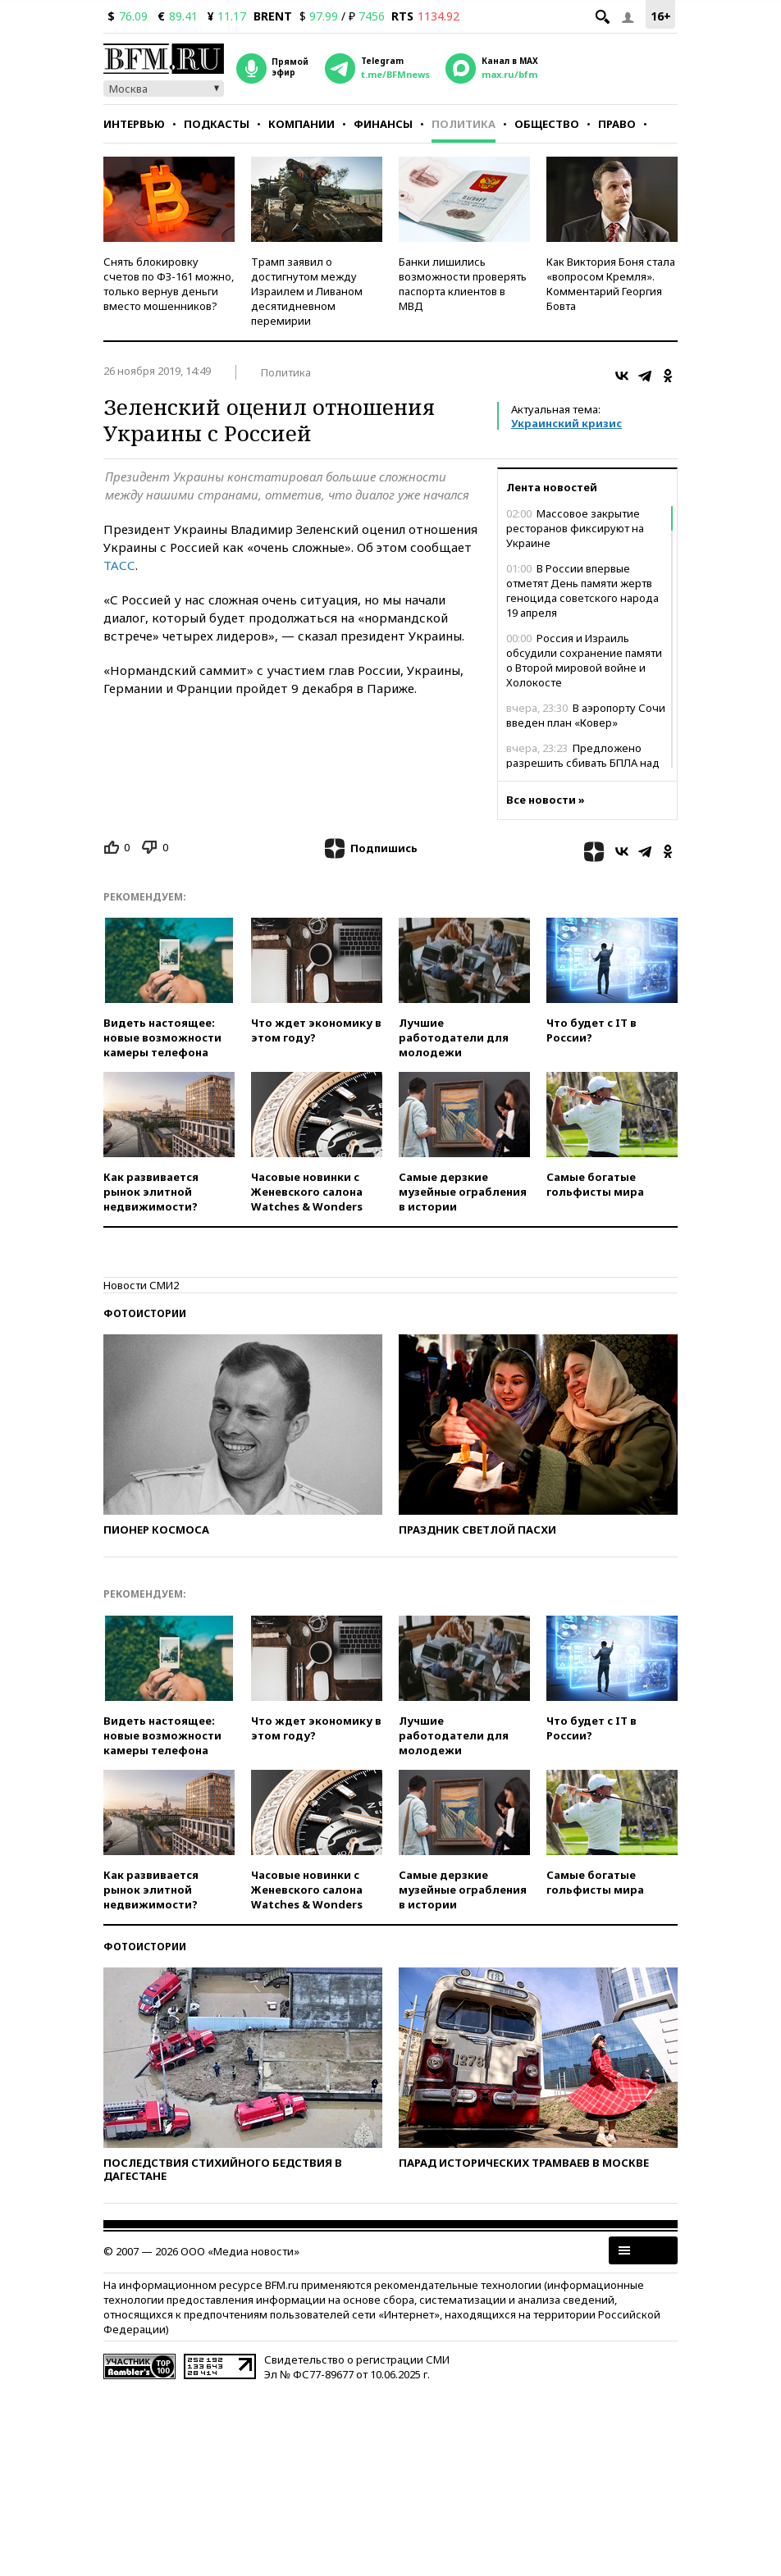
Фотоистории (144, 1313)
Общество (546, 123)
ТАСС (119, 565)
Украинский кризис (566, 423)
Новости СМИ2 (141, 1285)
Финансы (383, 123)
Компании (301, 123)
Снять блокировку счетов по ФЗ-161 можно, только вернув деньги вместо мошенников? (168, 283)
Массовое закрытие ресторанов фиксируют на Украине (575, 528)
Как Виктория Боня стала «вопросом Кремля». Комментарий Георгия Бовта (610, 283)
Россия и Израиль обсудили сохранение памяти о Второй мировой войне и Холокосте (584, 660)
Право (617, 123)
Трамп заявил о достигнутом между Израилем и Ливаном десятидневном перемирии (307, 291)
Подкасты (216, 123)
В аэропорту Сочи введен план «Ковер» (585, 715)
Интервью (134, 123)
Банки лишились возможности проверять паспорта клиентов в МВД (463, 283)
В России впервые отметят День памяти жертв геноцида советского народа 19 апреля (582, 590)
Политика (464, 123)
